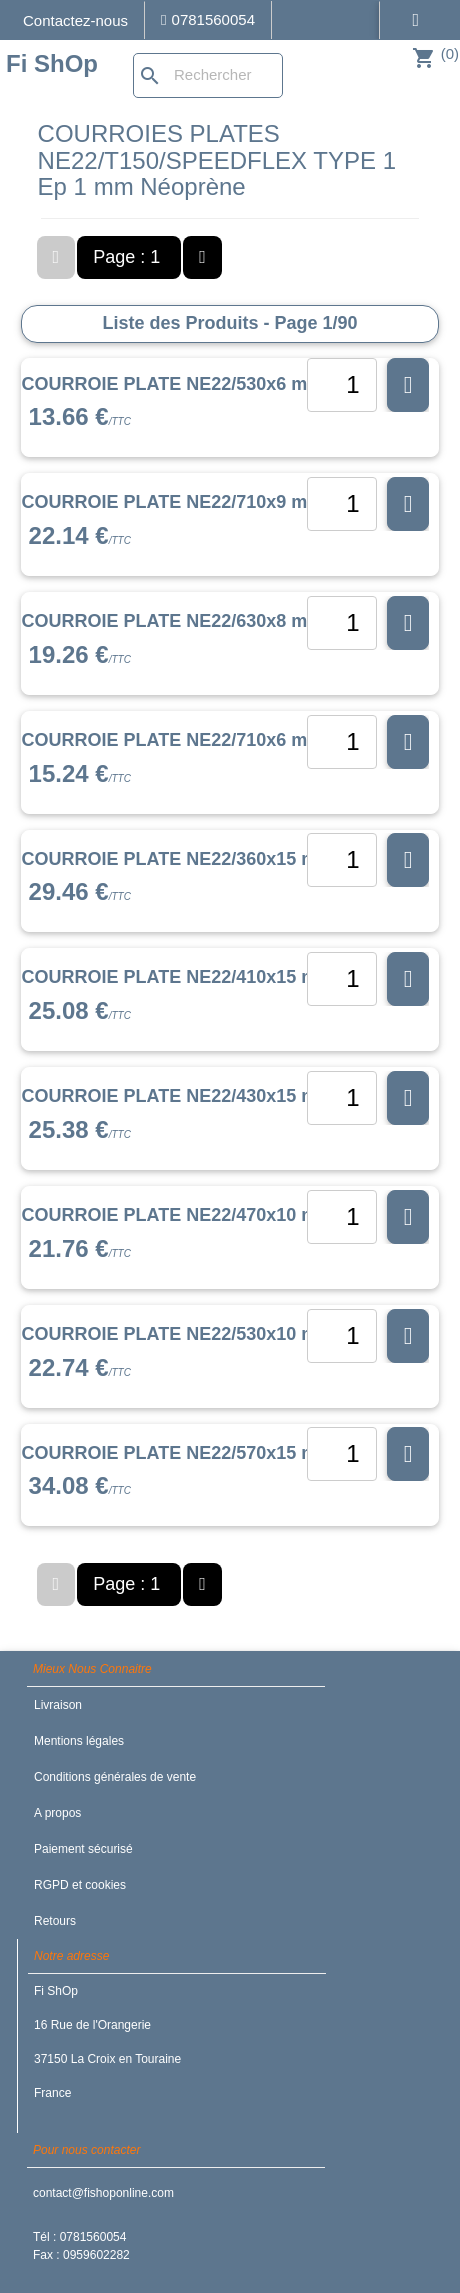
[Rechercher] (208, 75)
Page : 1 (129, 257)
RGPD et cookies (80, 1885)
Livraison (58, 1705)
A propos (57, 1813)
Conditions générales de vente (115, 1777)
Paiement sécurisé (83, 1849)
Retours (55, 1921)
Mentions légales (79, 1741)
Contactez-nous (75, 20)
